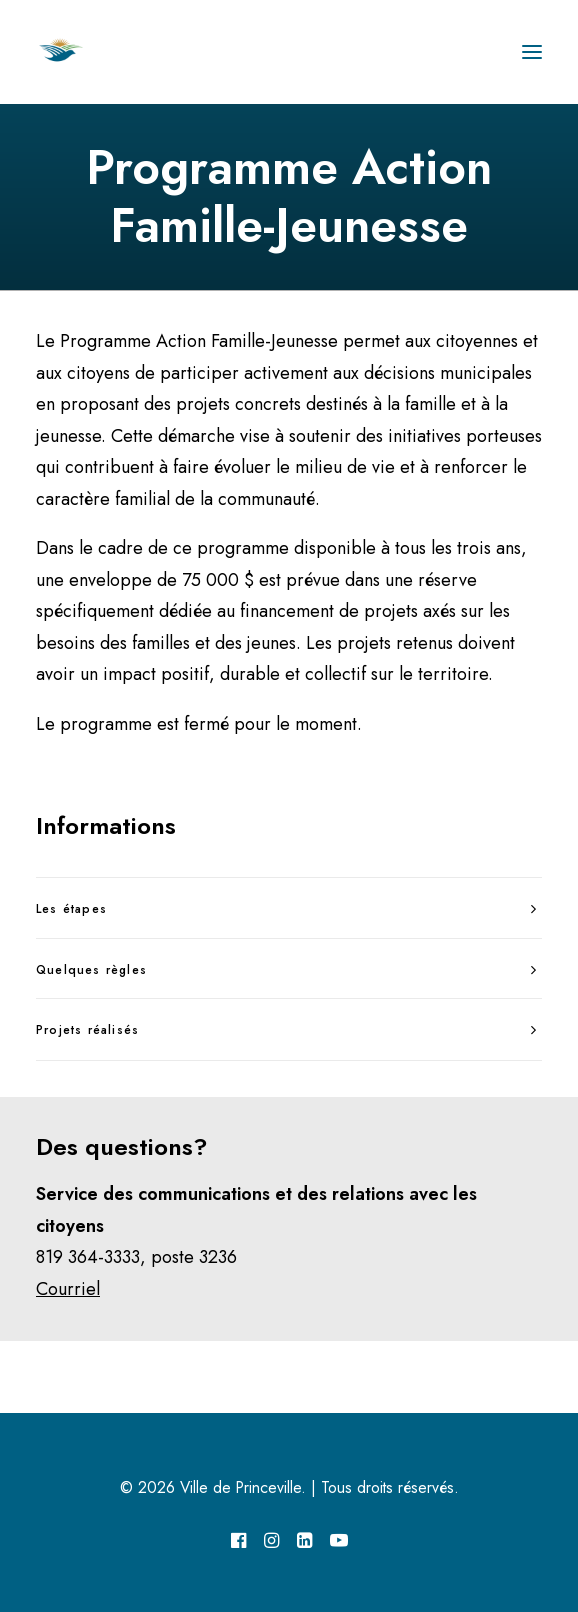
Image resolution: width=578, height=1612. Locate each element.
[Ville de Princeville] (83, 52)
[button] (532, 52)
